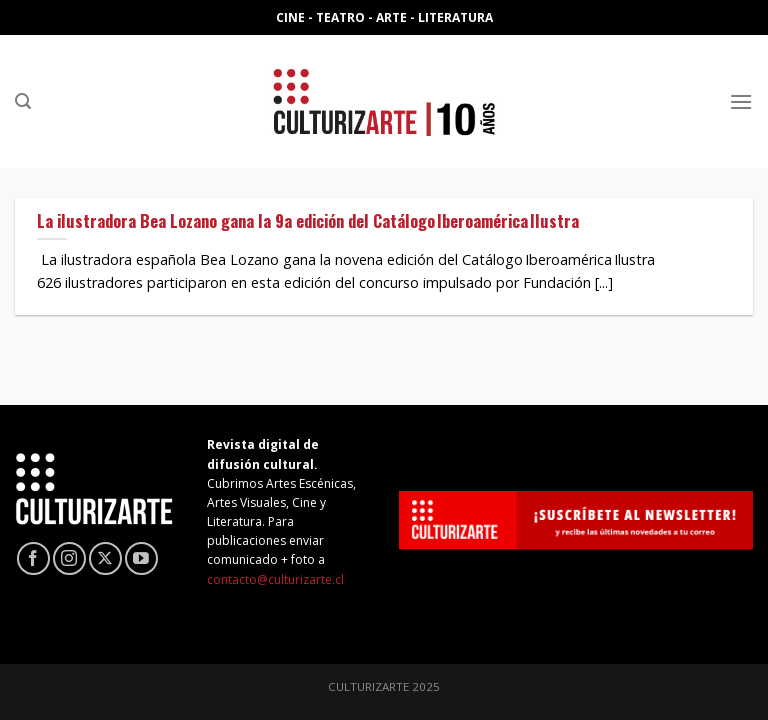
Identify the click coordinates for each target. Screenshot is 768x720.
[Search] (23, 101)
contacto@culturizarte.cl (275, 579)
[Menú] (741, 101)
